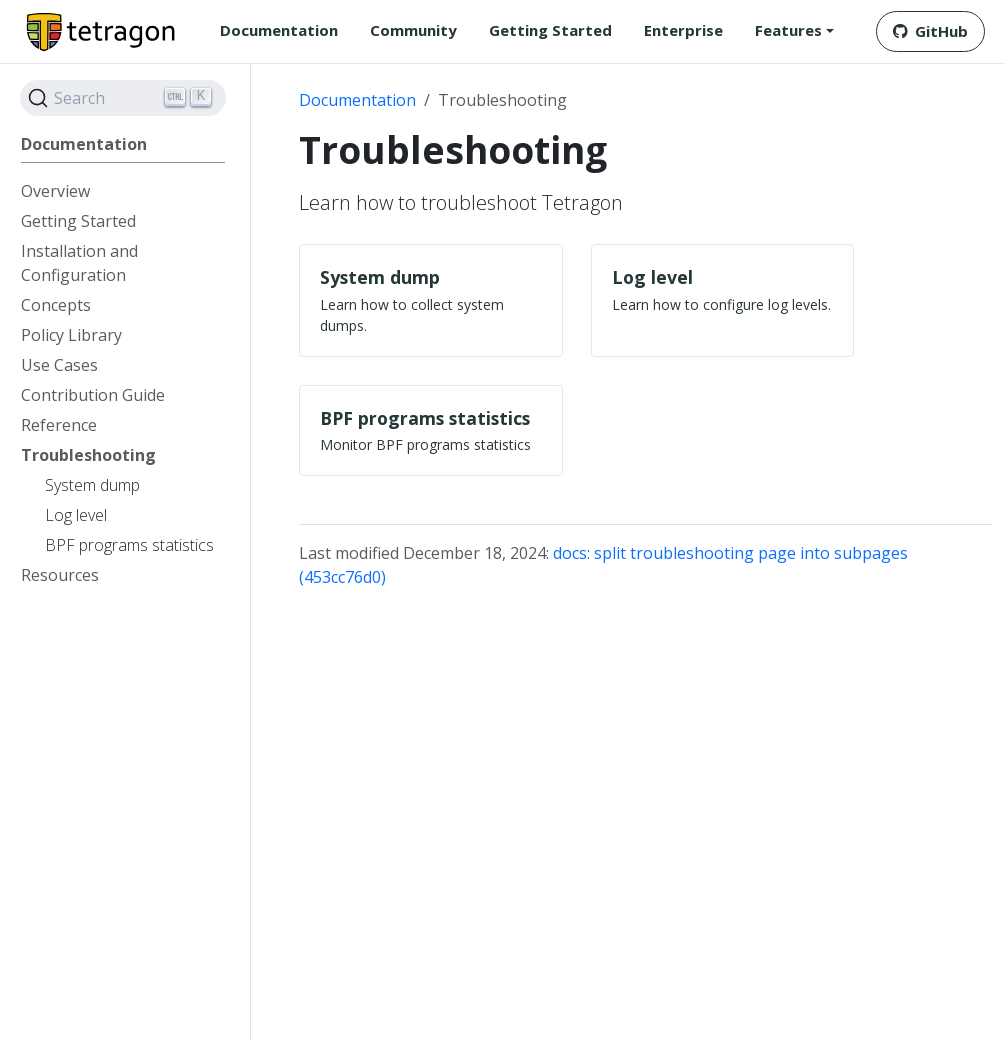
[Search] (123, 98)
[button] (794, 30)
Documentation (357, 100)
